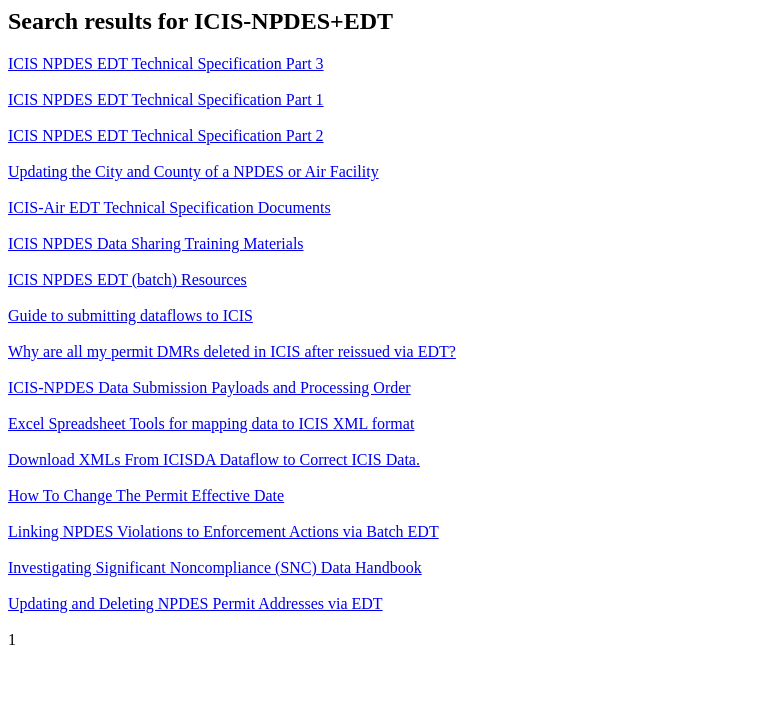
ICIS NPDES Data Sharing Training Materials (156, 243)
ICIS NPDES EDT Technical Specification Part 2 (166, 135)
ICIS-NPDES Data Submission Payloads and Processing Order (209, 387)
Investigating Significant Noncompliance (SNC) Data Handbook (215, 567)
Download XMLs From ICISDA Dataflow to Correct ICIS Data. (214, 459)
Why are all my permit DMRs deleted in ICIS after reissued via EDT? (232, 351)
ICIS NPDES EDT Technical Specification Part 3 (166, 63)
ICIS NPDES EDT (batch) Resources (127, 279)
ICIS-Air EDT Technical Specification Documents (169, 207)
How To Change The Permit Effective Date (146, 495)
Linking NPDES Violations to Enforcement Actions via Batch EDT (223, 531)
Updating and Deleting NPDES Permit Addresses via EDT (195, 603)
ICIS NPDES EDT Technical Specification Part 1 (166, 99)
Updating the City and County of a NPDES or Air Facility (193, 171)
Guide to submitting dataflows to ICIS (130, 315)
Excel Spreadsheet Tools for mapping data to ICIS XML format (211, 423)
